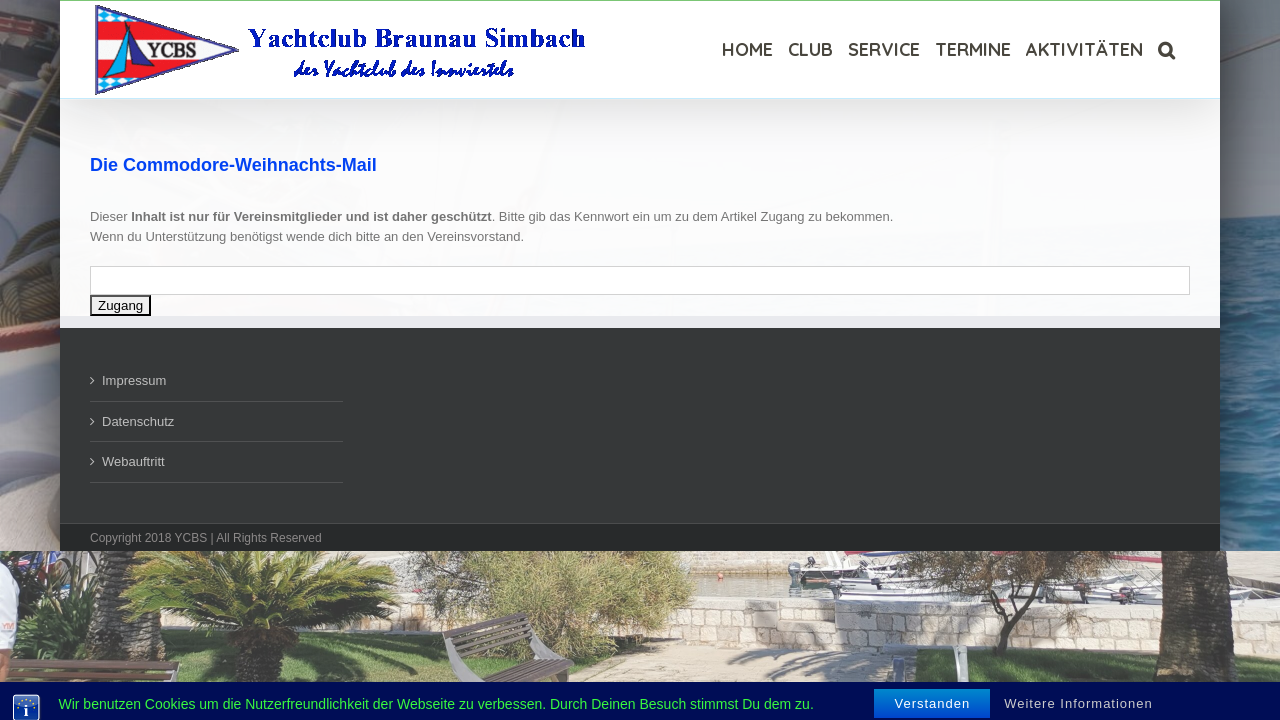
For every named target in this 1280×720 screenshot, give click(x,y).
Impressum (134, 380)
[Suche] (1181, 49)
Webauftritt (133, 461)
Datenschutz (138, 421)
